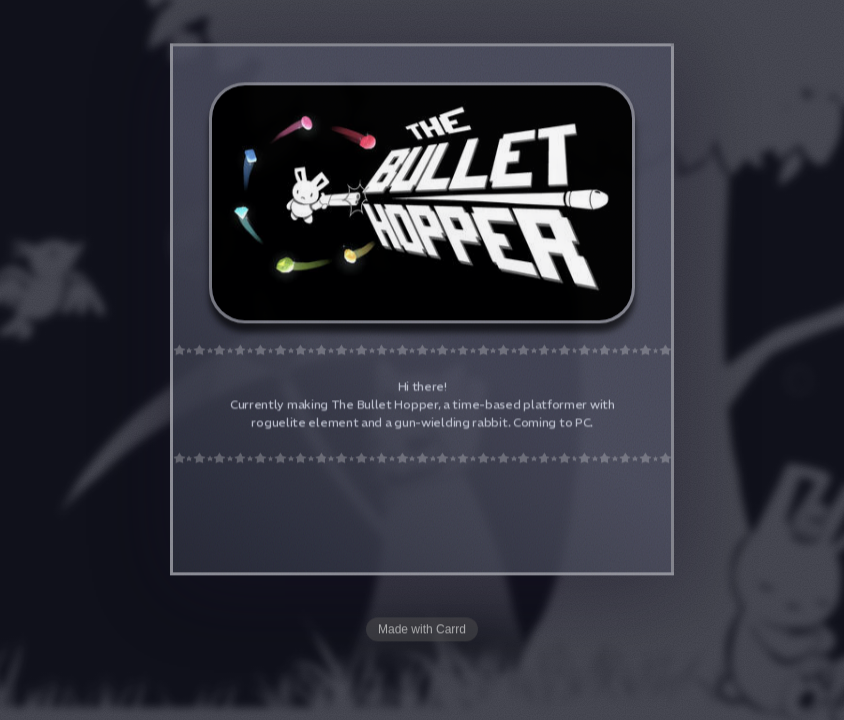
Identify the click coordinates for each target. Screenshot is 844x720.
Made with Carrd (422, 630)
